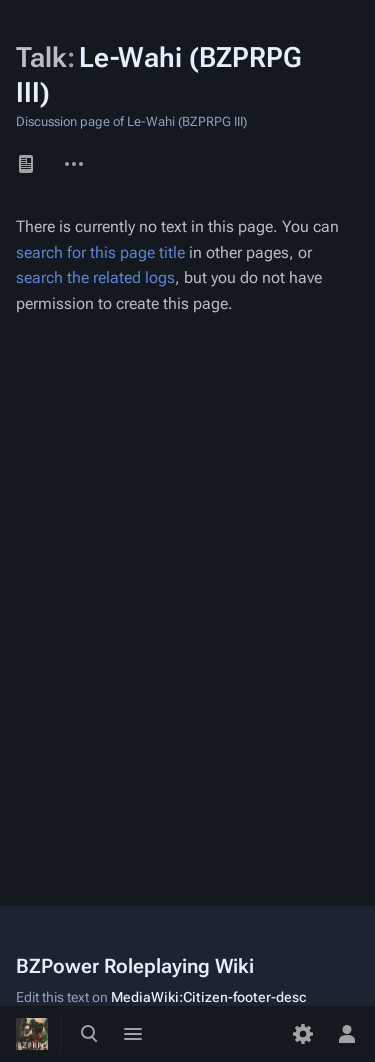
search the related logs (95, 277)
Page (26, 164)
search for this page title (100, 252)
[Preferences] (303, 1034)
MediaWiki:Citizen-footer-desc (208, 997)
